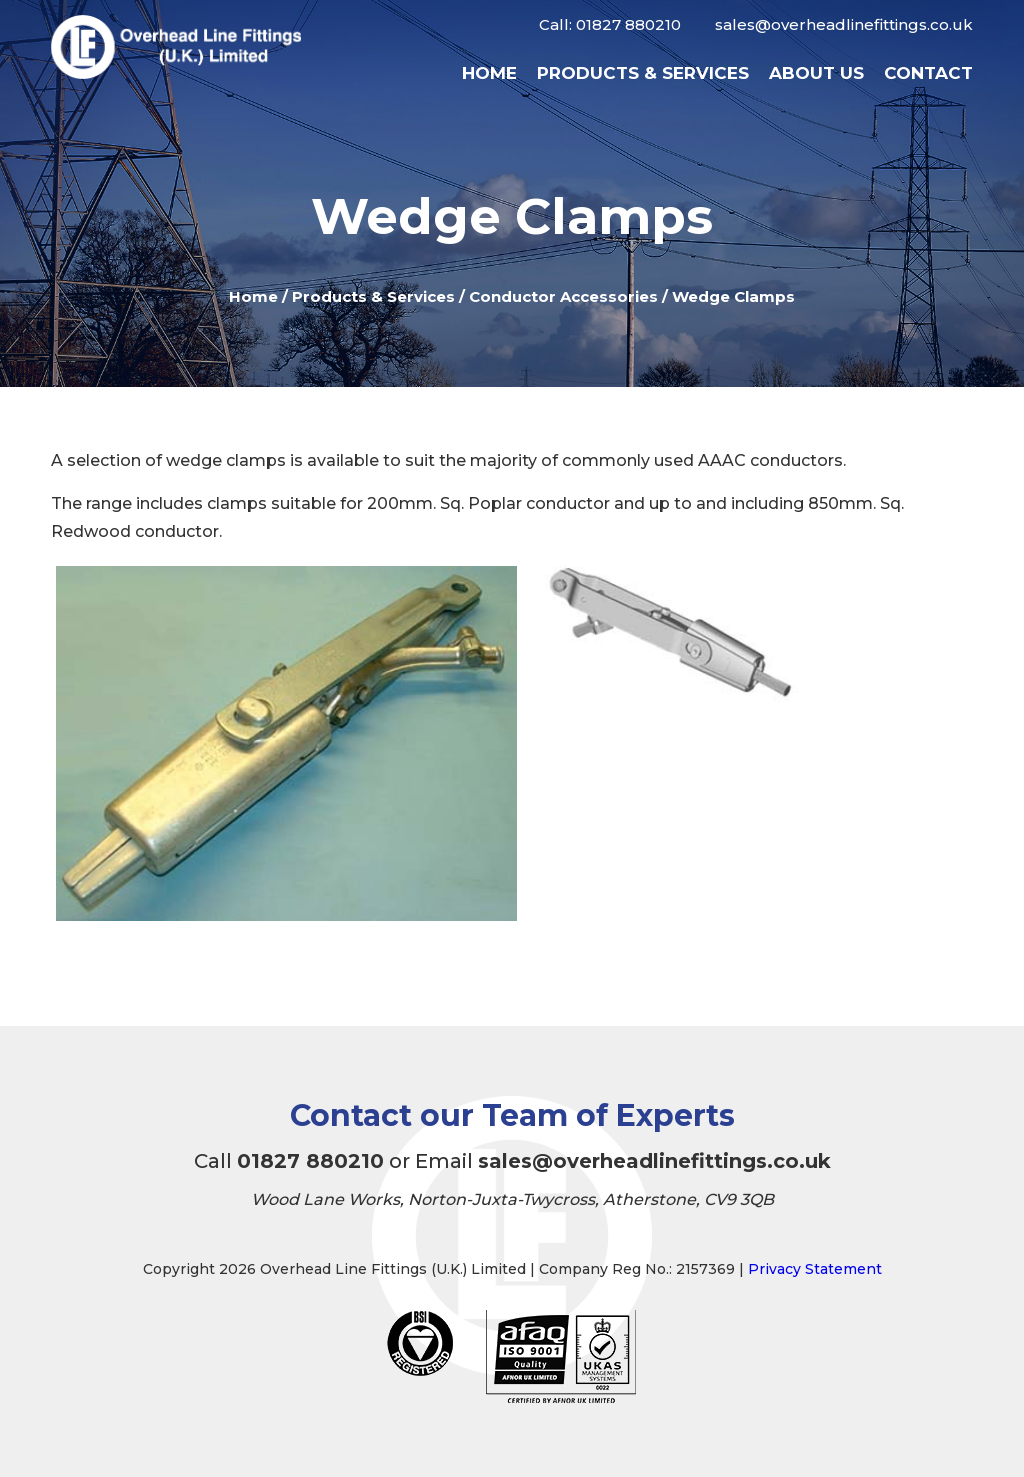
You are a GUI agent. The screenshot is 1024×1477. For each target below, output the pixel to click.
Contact (928, 73)
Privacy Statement (815, 1269)
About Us (816, 73)
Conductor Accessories (563, 296)
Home (489, 73)
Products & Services (643, 73)
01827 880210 (628, 24)
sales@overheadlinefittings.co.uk (844, 24)
